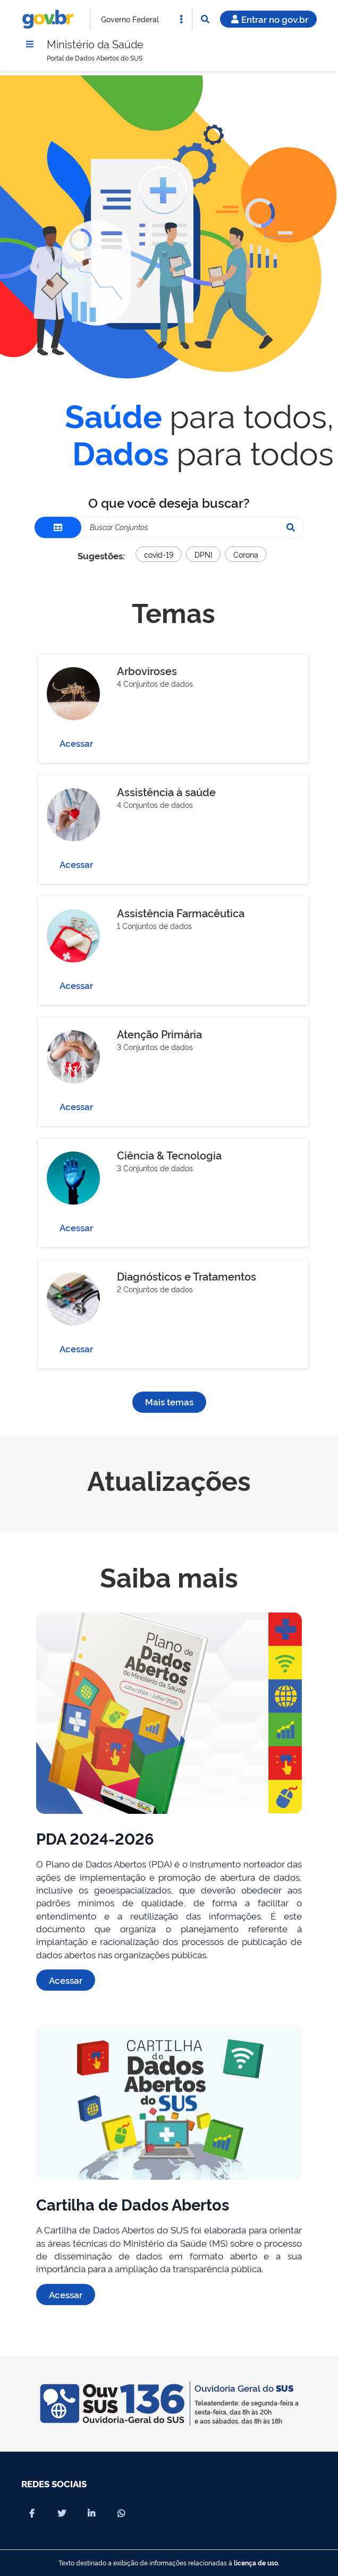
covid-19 (158, 554)
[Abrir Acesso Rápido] (181, 19)
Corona (245, 554)
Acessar (76, 743)
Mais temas (169, 1402)
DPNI (203, 554)
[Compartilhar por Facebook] (32, 2513)
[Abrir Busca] (205, 19)
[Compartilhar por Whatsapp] (121, 2513)
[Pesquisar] (290, 527)
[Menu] (29, 44)
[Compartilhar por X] (61, 2513)
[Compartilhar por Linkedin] (91, 2513)
